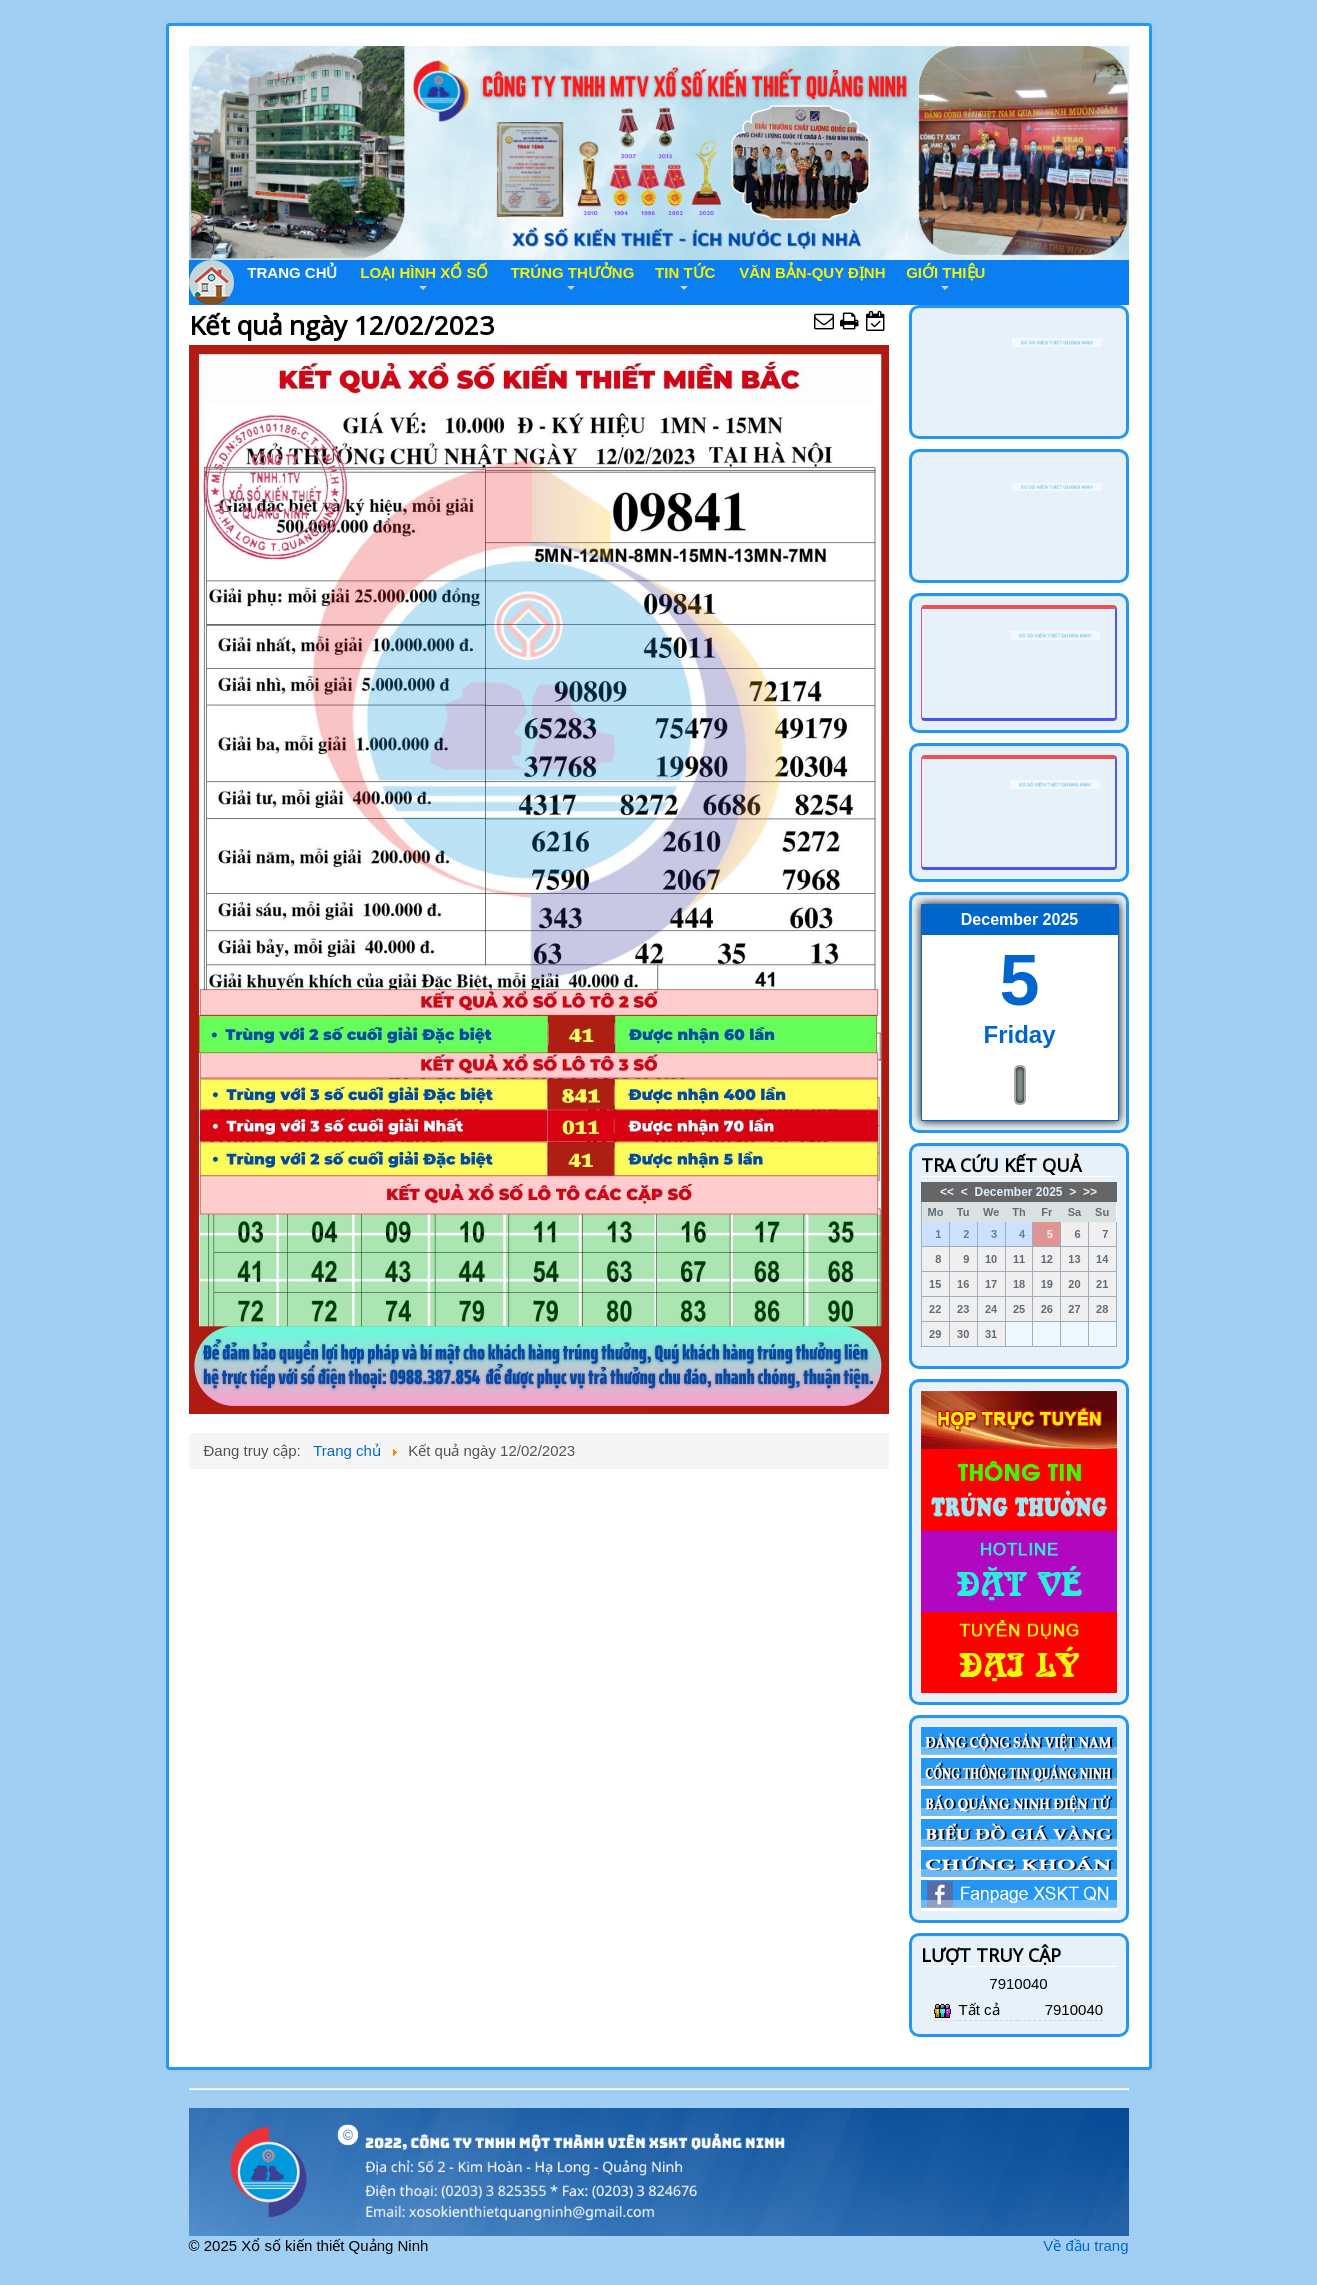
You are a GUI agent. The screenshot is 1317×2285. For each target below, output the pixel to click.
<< (947, 1192)
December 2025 (1018, 1192)
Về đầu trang (1085, 2245)
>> (1090, 1192)
